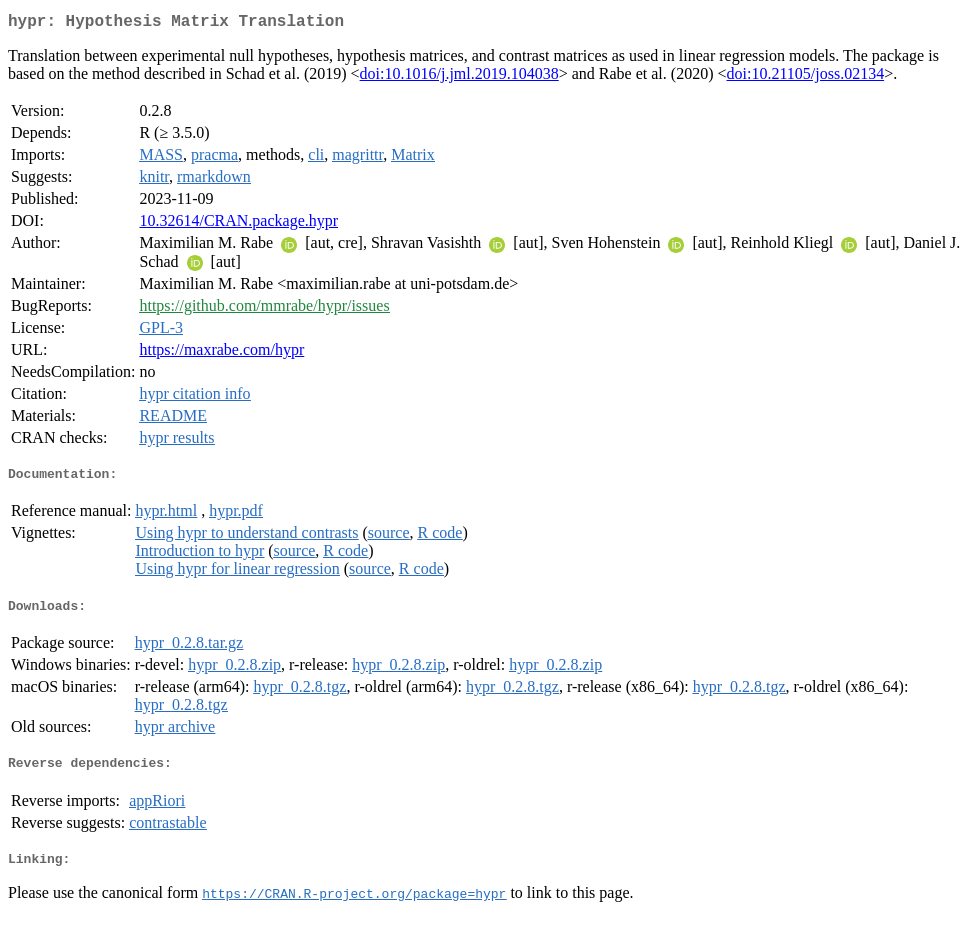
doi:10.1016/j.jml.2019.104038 (459, 77)
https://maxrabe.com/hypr (221, 353)
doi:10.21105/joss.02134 (806, 77)
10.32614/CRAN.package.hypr (238, 224)
